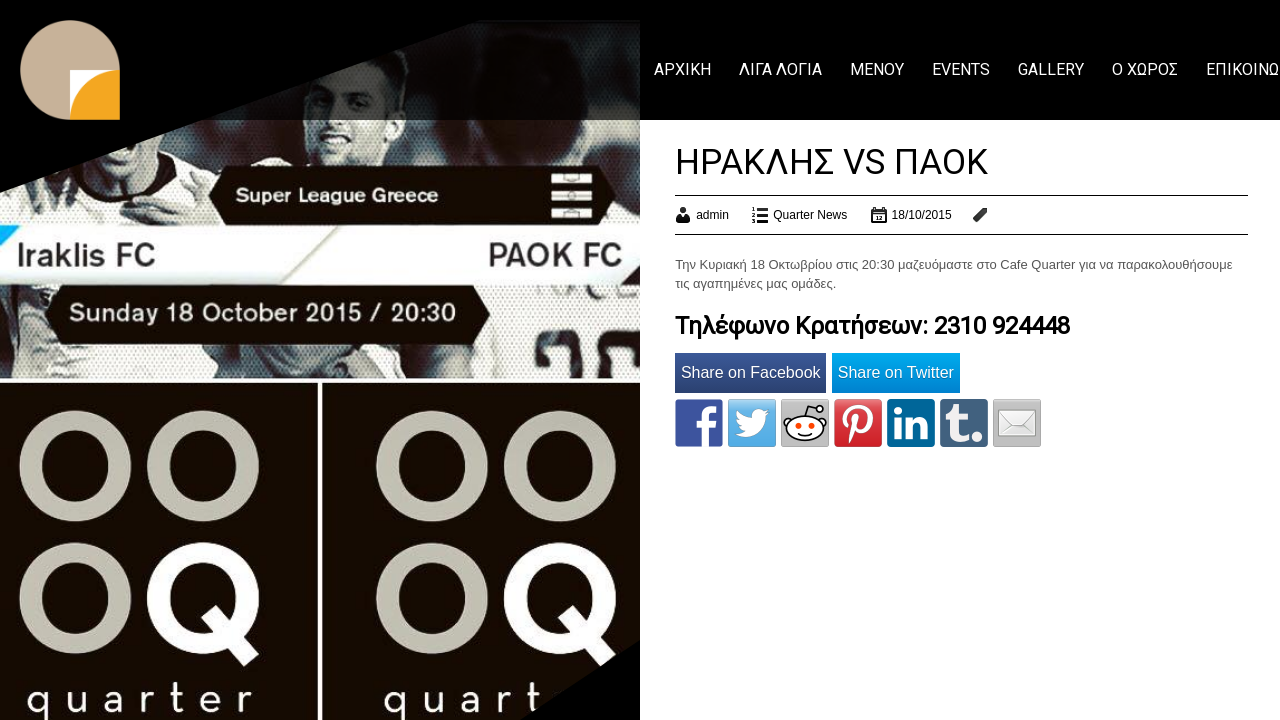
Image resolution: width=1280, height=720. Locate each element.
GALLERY (1051, 69)
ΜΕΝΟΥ (877, 69)
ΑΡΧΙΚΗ (682, 69)
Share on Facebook (751, 372)
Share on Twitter (896, 372)
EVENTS (961, 69)
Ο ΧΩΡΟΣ (1145, 69)
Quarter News (810, 215)
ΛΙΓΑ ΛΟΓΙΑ (780, 69)
